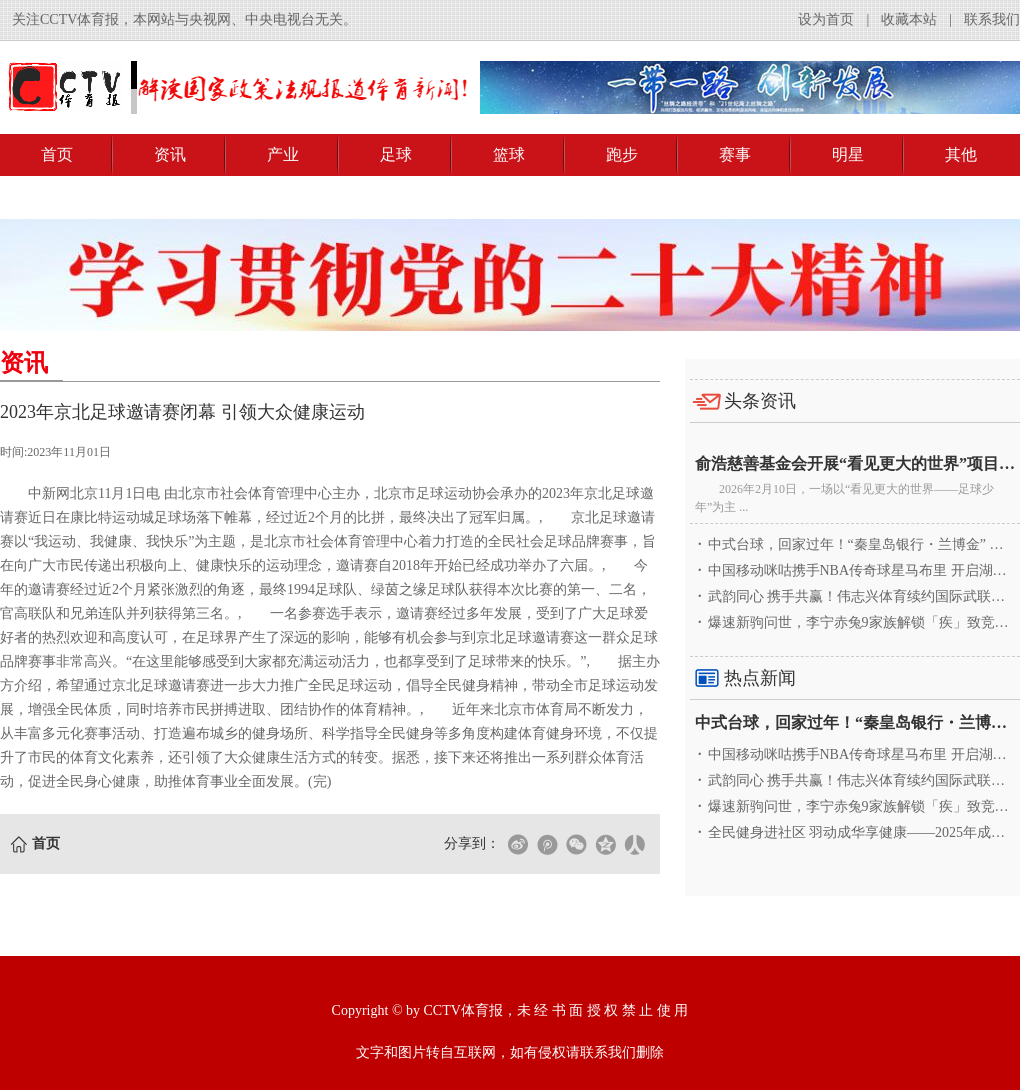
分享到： (472, 843)
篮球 (509, 154)
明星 (848, 154)
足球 (396, 154)
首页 (57, 154)
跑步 (622, 154)
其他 (961, 154)
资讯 (170, 154)
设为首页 (826, 19)
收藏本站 (909, 19)
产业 (283, 154)
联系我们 (992, 19)
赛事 (735, 154)
